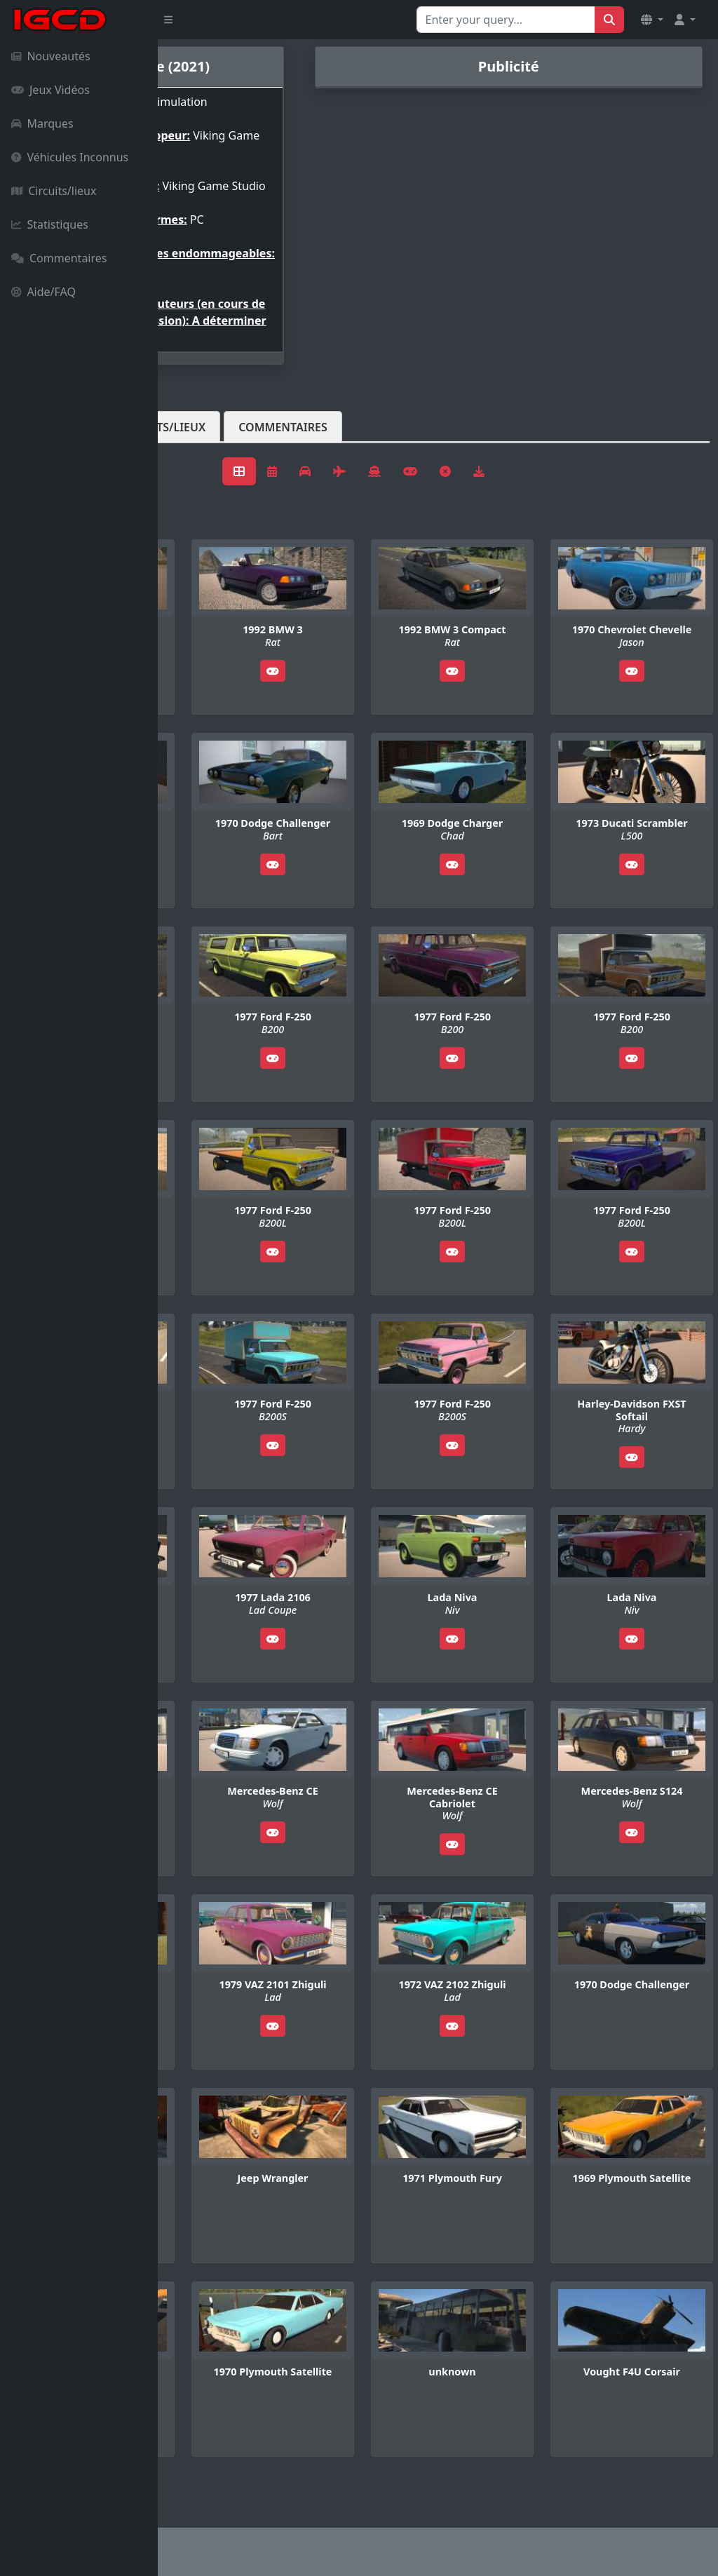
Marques (42, 123)
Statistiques (49, 224)
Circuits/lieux (53, 190)
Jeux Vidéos (50, 89)
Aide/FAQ (43, 291)
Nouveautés (50, 56)
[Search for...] (505, 19)
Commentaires (59, 258)
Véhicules (213, 472)
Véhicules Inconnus (69, 157)
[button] (652, 20)
